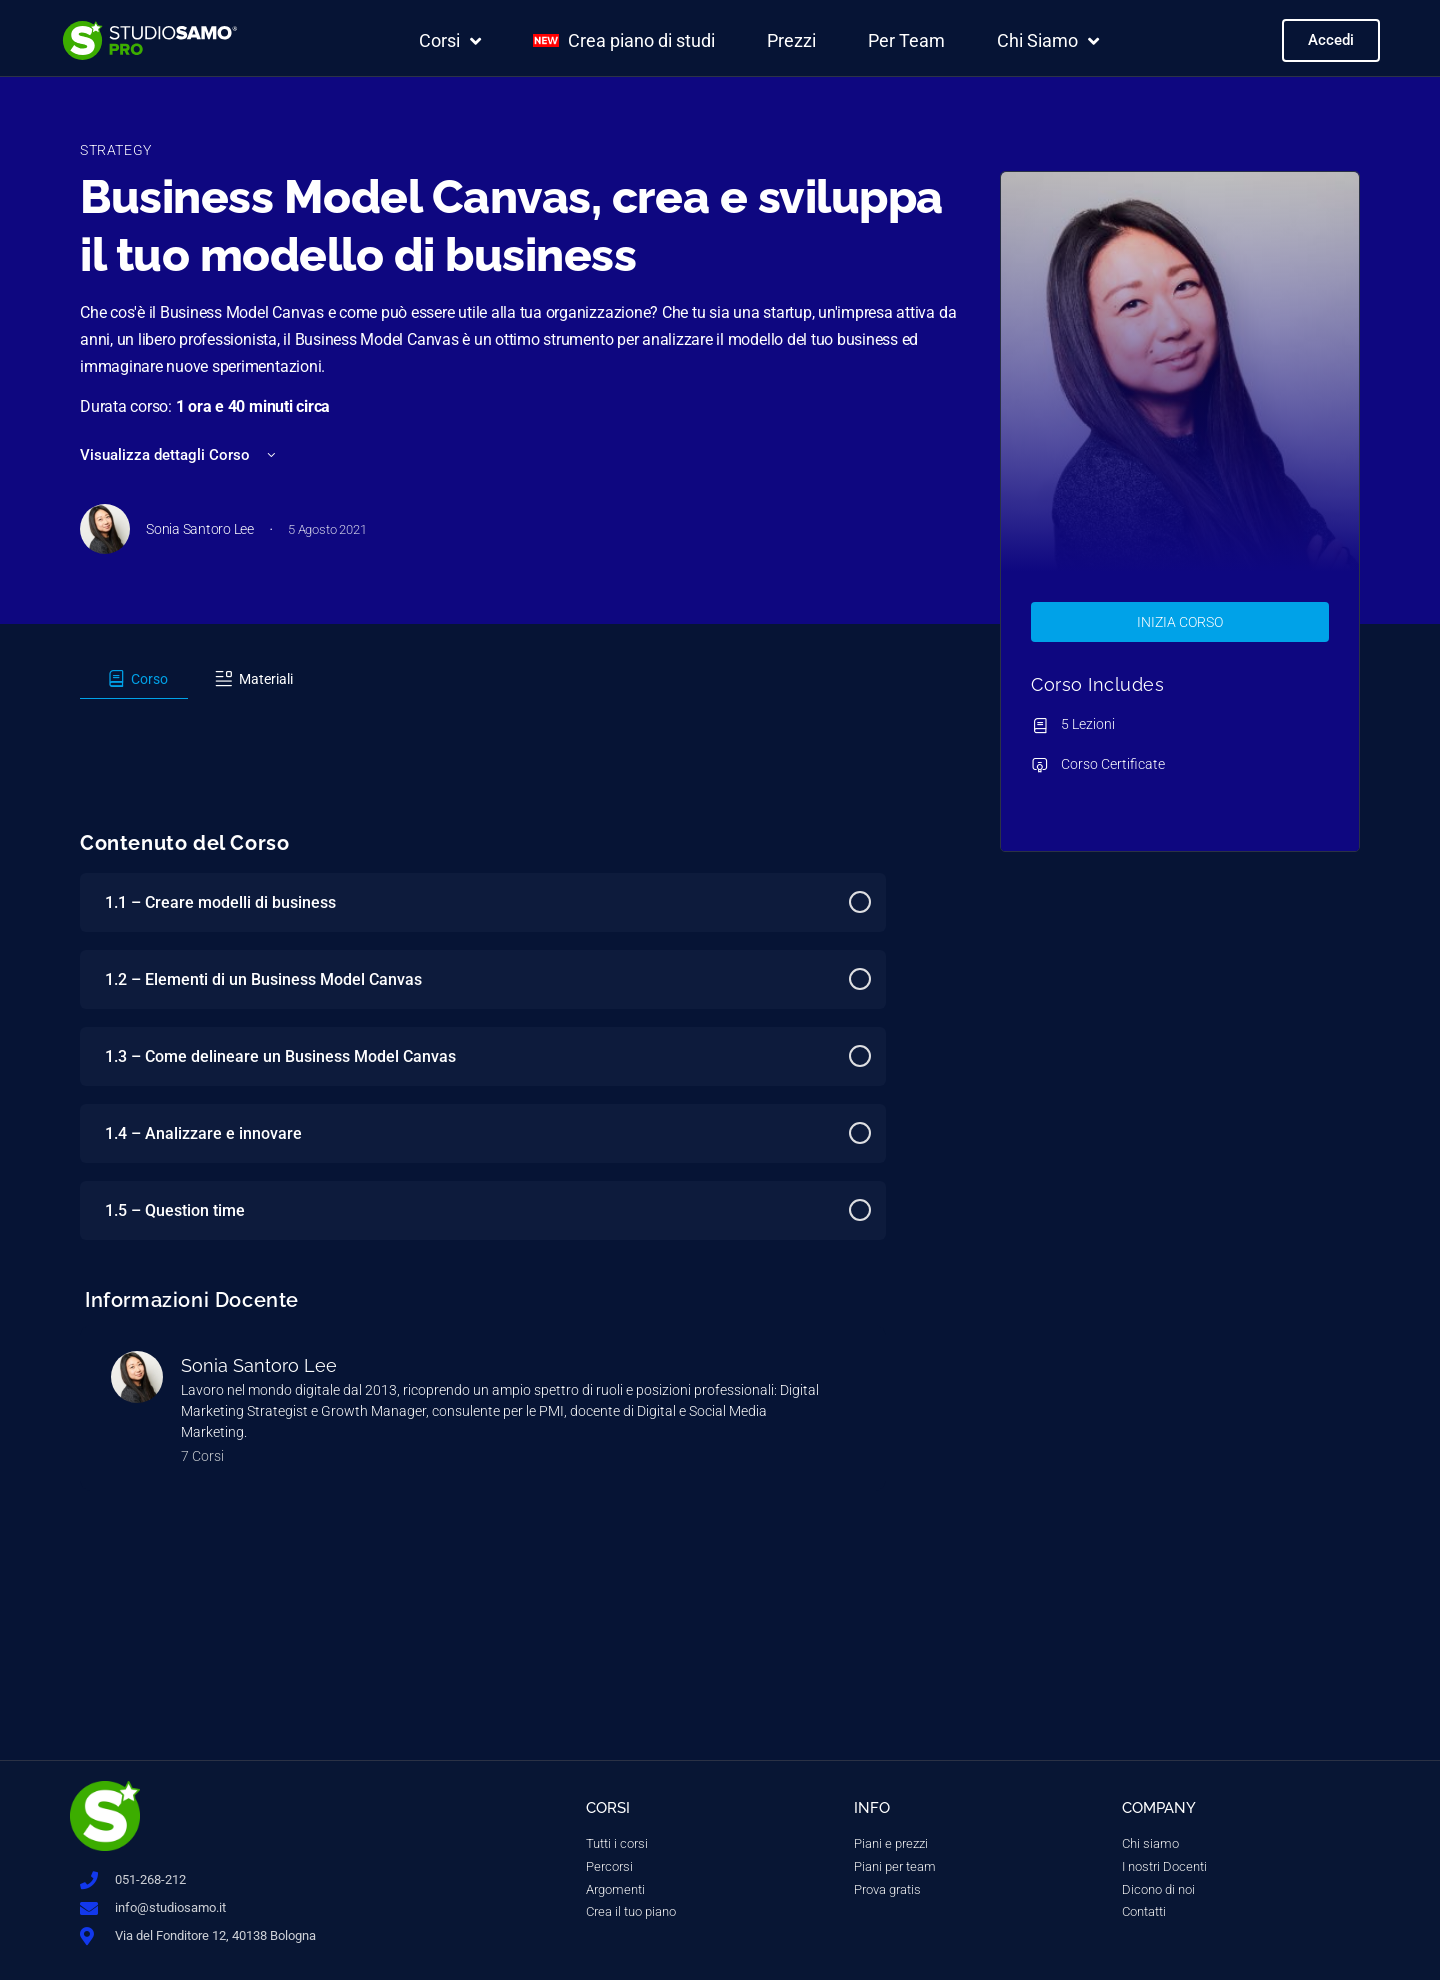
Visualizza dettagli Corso (179, 455)
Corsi (450, 41)
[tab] (134, 679)
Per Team (906, 40)
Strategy (116, 150)
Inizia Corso (1180, 622)
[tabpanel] (483, 717)
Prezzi (791, 40)
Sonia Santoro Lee (259, 1365)
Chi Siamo (1048, 41)
